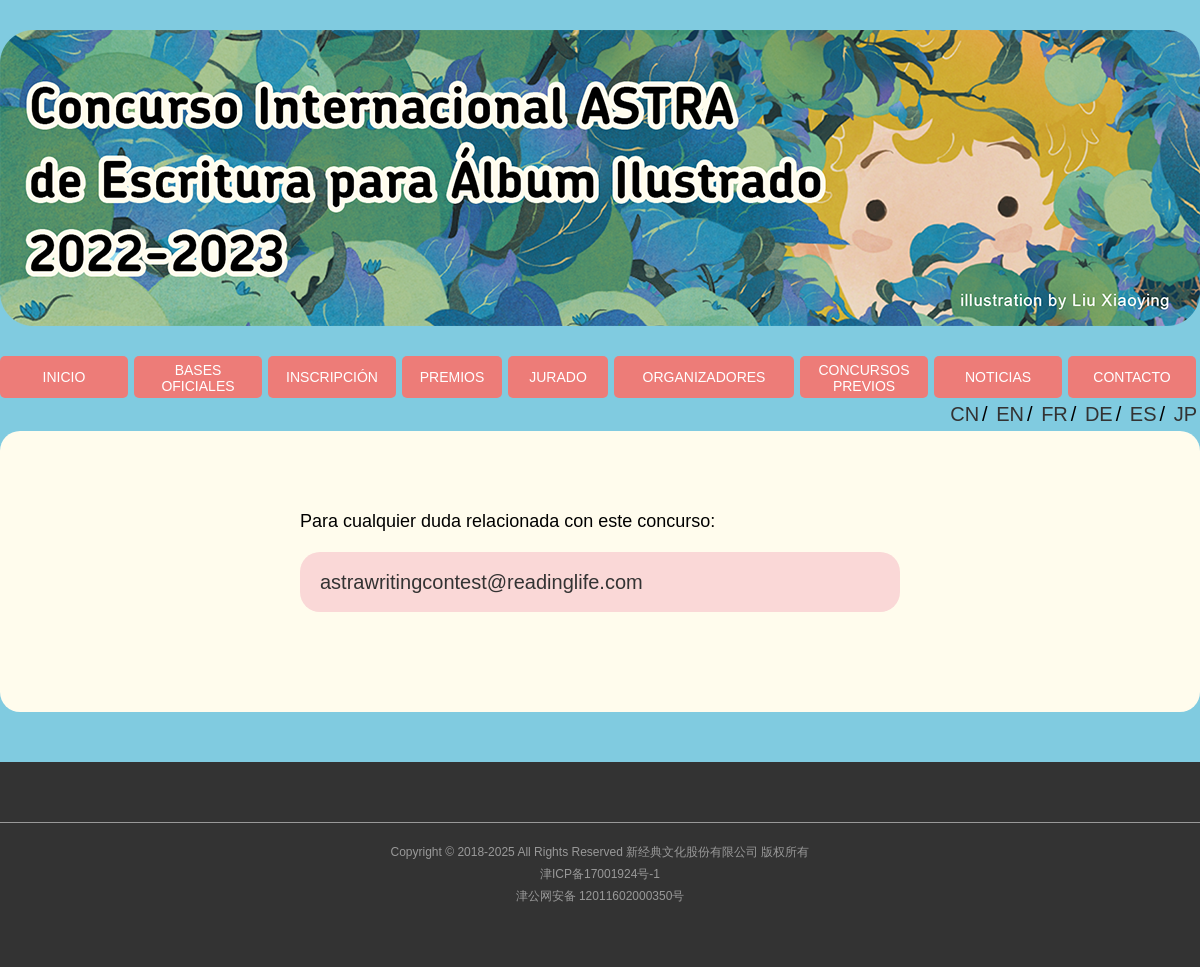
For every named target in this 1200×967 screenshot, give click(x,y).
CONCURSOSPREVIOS (863, 378)
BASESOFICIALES (197, 378)
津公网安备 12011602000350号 (600, 896)
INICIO (64, 377)
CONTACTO (1131, 377)
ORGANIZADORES (704, 377)
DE (1099, 414)
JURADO (558, 377)
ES (1143, 414)
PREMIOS (452, 377)
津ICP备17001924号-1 (600, 874)
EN (1010, 414)
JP (1185, 414)
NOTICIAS (998, 377)
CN (964, 414)
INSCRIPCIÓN (332, 377)
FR (1054, 414)
